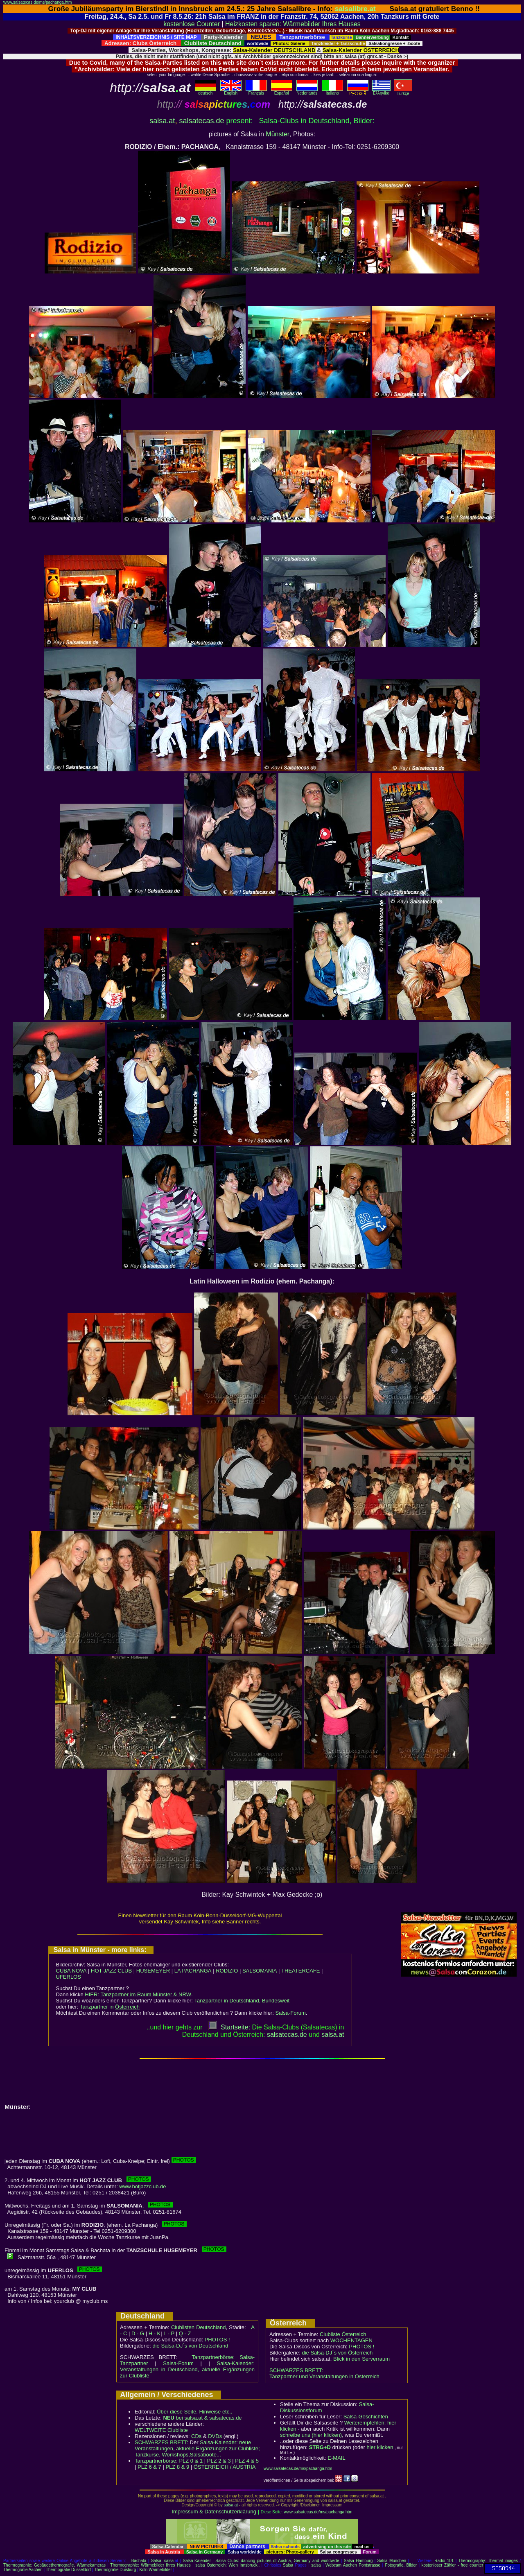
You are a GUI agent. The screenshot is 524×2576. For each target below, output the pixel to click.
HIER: (138, 1994)
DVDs (215, 2436)
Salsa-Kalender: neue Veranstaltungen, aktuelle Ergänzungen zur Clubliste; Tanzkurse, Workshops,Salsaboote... (197, 2448)
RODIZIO (227, 1971)
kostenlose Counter (191, 23)
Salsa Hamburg (358, 2560)
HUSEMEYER (153, 1971)
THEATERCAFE (300, 1971)
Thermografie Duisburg (115, 2569)
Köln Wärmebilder (155, 2569)
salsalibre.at (355, 9)
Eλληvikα (381, 91)
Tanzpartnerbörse (155, 2461)
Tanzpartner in (110, 2007)
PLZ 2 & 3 (219, 2461)
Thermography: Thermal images (488, 2560)
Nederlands (307, 91)
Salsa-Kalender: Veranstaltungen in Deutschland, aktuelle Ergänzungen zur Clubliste (187, 2369)
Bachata (139, 2560)
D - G (137, 2333)
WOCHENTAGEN (351, 2340)
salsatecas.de (201, 121)
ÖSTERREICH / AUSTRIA (225, 2467)
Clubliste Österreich (343, 2334)
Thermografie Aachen (23, 2569)
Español (281, 91)
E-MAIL (336, 2458)
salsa (169, 2560)
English (231, 91)
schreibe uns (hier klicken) (311, 2435)
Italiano (332, 91)
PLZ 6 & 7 (149, 2467)
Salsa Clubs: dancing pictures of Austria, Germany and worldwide (277, 2560)
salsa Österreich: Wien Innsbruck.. (227, 2565)
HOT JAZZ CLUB (111, 1971)
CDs (196, 2436)
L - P (168, 2333)
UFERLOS (68, 1977)
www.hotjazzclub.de (142, 2186)
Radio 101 (444, 2560)
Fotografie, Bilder (401, 2565)
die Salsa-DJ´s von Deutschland (190, 2346)
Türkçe (403, 92)
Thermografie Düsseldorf (68, 2569)
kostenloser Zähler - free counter (452, 2565)
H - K (155, 2333)
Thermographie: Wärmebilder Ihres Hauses (150, 2565)
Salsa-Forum (290, 2013)
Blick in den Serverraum (361, 2359)
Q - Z (185, 2333)
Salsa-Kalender (197, 2560)
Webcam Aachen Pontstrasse (352, 2565)
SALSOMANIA (259, 1971)
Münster (277, 134)
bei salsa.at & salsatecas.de (202, 2418)
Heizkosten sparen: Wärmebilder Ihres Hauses (293, 23)
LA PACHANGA (193, 1971)
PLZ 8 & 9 (177, 2467)
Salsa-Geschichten (365, 2416)
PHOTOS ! (217, 2339)
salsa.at (162, 121)
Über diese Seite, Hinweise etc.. (194, 2412)
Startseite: (229, 2027)
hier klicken (379, 2447)
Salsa (156, 2560)
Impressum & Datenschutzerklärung (214, 2511)
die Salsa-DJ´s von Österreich (337, 2353)
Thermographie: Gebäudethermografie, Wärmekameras (54, 2565)
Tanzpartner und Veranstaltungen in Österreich (324, 2376)
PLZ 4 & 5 (247, 2461)
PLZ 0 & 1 (191, 2461)
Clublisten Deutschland (198, 2327)
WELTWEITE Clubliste (161, 2430)
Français (256, 91)
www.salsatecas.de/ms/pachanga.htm (37, 2)
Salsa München (392, 2560)
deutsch (205, 91)
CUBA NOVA (71, 1971)
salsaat (332, 2034)
